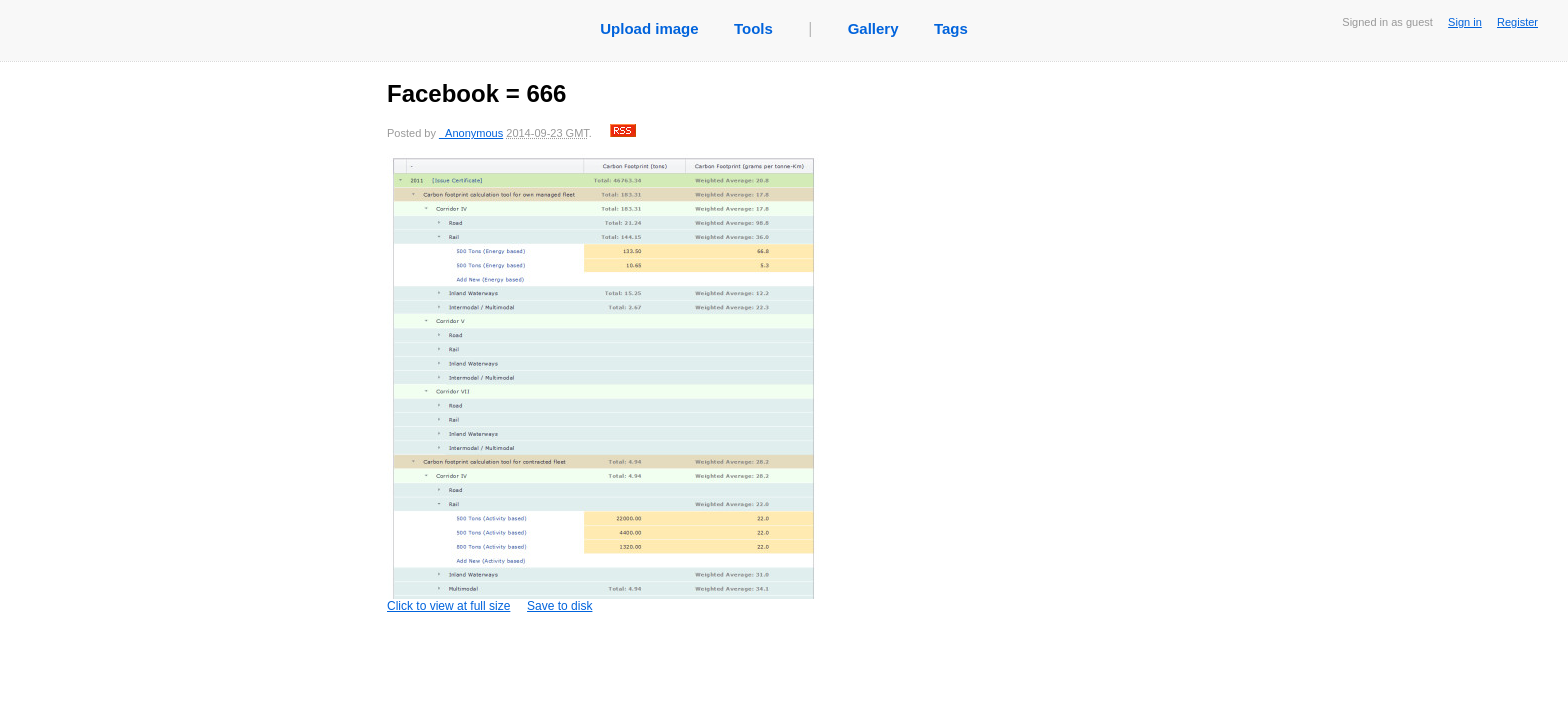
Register (1517, 22)
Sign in (1465, 22)
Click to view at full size (612, 383)
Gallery (873, 28)
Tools (753, 28)
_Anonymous (471, 133)
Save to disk (559, 606)
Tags (951, 28)
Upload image (649, 28)
